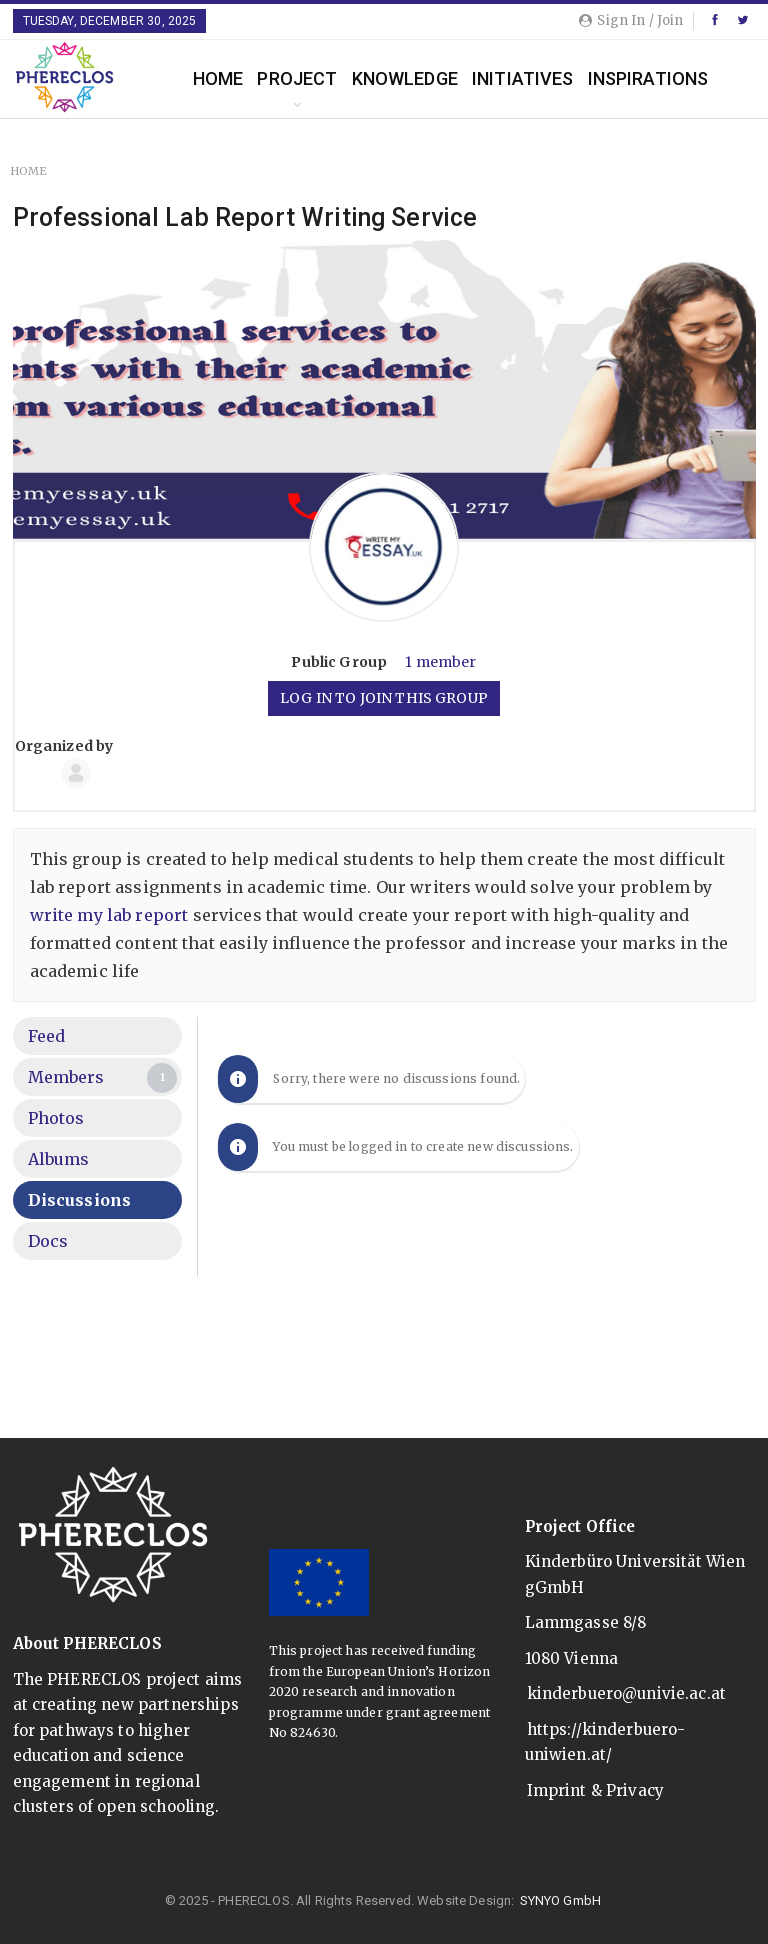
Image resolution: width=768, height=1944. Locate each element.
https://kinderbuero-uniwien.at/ (605, 1742)
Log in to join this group (384, 698)
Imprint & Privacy (596, 1790)
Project (297, 78)
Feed (47, 1036)
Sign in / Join (631, 20)
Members (103, 1078)
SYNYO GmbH (561, 1900)
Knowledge (405, 78)
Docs (48, 1241)
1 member (440, 662)
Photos (56, 1118)
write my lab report (109, 915)
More (613, 78)
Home (218, 78)
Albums (59, 1159)
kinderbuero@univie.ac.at (627, 1693)
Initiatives (523, 78)
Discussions (80, 1200)
